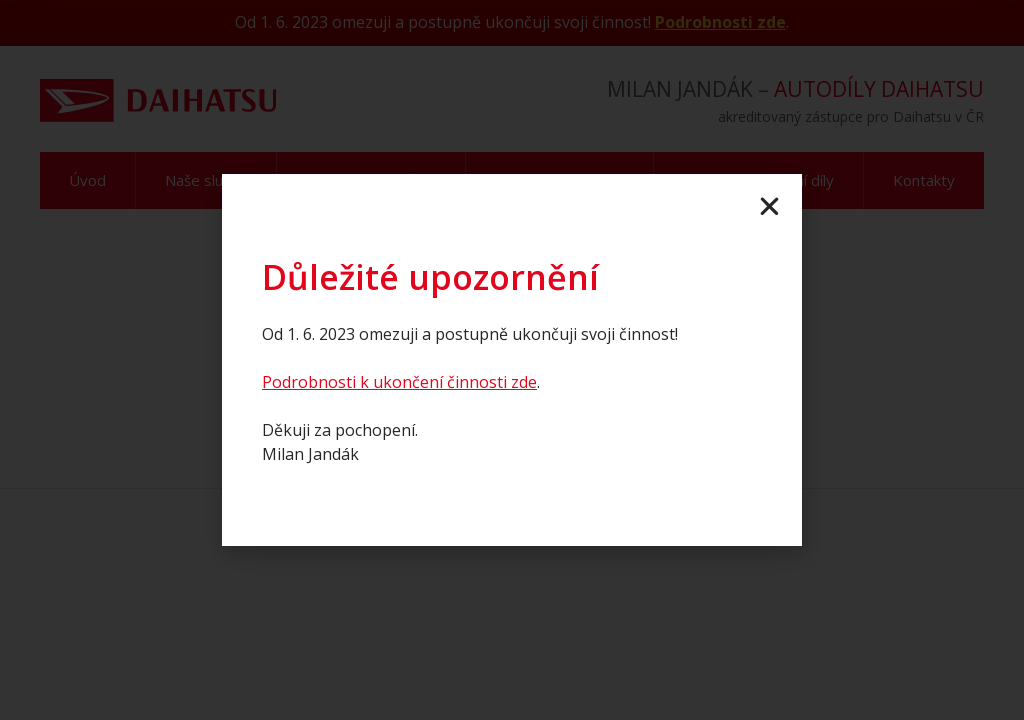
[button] (769, 206)
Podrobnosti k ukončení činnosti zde (399, 382)
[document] (512, 360)
